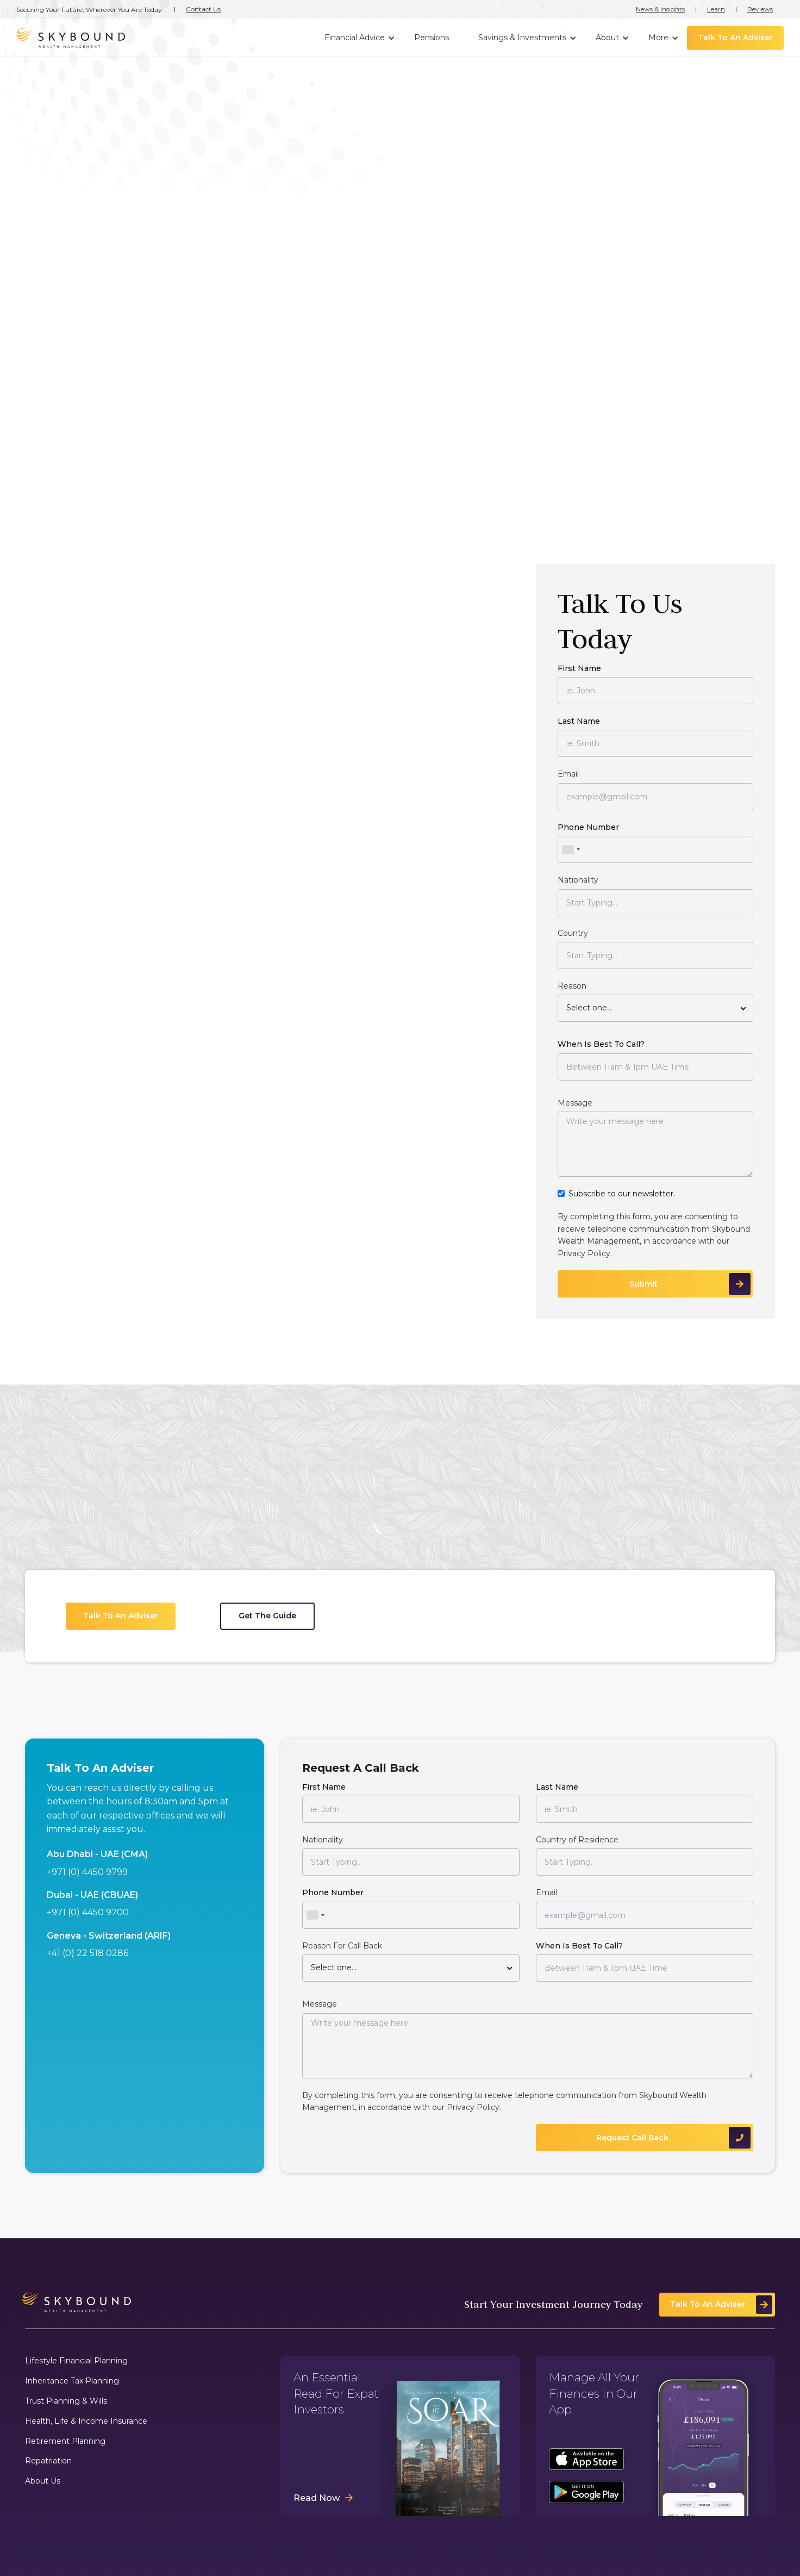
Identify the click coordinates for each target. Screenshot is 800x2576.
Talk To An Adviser (735, 37)
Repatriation (48, 2461)
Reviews (760, 9)
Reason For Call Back (342, 1947)
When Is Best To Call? (601, 1045)
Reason (572, 987)
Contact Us (203, 9)
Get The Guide (267, 1617)
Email (568, 775)
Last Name (579, 722)
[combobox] (570, 850)
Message (575, 1104)
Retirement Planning (65, 2441)
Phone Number (588, 828)
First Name (579, 669)
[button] (358, 38)
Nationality (578, 881)
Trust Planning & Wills (66, 2401)
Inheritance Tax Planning (72, 2381)
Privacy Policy (584, 1254)
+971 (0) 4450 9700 (88, 1914)
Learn (716, 9)
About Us (42, 2481)
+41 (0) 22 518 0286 (87, 1954)
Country (573, 934)
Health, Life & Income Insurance (86, 2421)
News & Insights (660, 9)
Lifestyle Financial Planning (76, 2361)
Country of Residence (577, 1841)
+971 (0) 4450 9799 (87, 1873)
